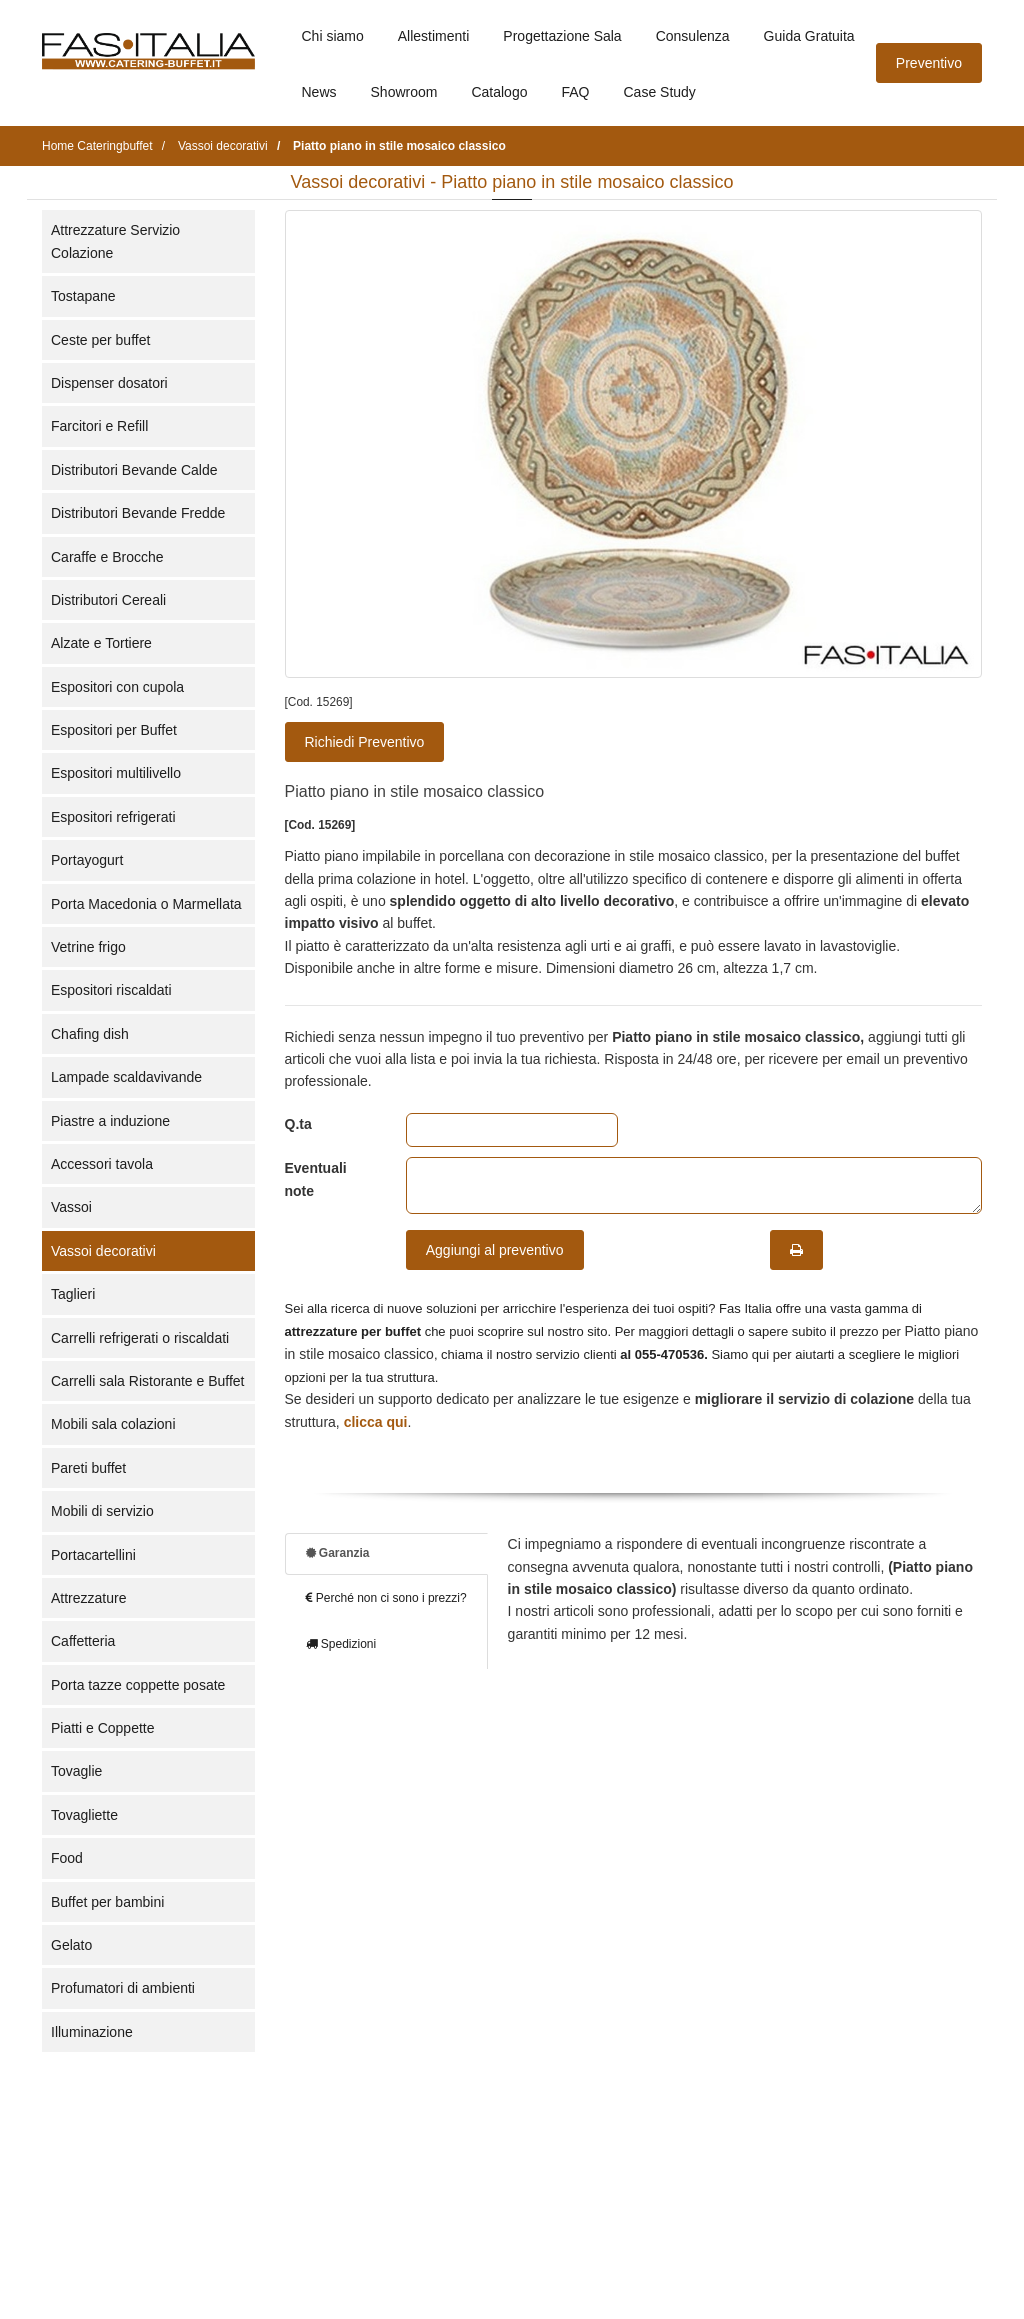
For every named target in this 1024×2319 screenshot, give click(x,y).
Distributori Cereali (108, 600)
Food (67, 1858)
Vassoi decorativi (103, 1251)
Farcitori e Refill (99, 426)
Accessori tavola (102, 1164)
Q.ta (298, 1124)
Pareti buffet (88, 1468)
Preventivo (929, 63)
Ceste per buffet (100, 340)
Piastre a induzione (110, 1121)
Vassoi (71, 1207)
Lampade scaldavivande (126, 1077)
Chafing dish (90, 1034)
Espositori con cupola (117, 687)
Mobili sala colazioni (113, 1424)
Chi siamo (333, 36)
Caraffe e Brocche (107, 557)
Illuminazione (92, 2032)
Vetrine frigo (88, 947)
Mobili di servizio (102, 1511)
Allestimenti (434, 36)
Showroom (404, 92)
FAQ (575, 92)
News (319, 92)
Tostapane (83, 296)
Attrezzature (88, 1598)
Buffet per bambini (107, 1902)
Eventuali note (316, 1179)
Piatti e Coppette (103, 1728)
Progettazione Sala (562, 36)
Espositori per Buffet (114, 730)
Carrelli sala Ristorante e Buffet (148, 1381)
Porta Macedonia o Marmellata (146, 904)
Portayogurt (87, 860)
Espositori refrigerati (113, 817)
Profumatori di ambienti (123, 1988)
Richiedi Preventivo (365, 742)
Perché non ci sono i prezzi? (386, 1598)
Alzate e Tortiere (101, 643)
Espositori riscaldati (111, 990)
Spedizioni (341, 1644)
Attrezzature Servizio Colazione (115, 241)
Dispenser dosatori (109, 383)
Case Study (660, 92)
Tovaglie (76, 1771)
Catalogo (499, 92)
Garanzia (338, 1553)
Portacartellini (93, 1555)
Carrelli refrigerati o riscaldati (140, 1338)
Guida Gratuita (809, 36)
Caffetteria (83, 1641)
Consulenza (693, 36)
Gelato (71, 1945)
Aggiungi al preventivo (495, 1250)
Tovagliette (84, 1815)
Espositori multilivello (116, 773)
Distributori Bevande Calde (134, 470)
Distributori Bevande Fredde (138, 513)
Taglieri (73, 1294)
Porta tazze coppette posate (138, 1685)
